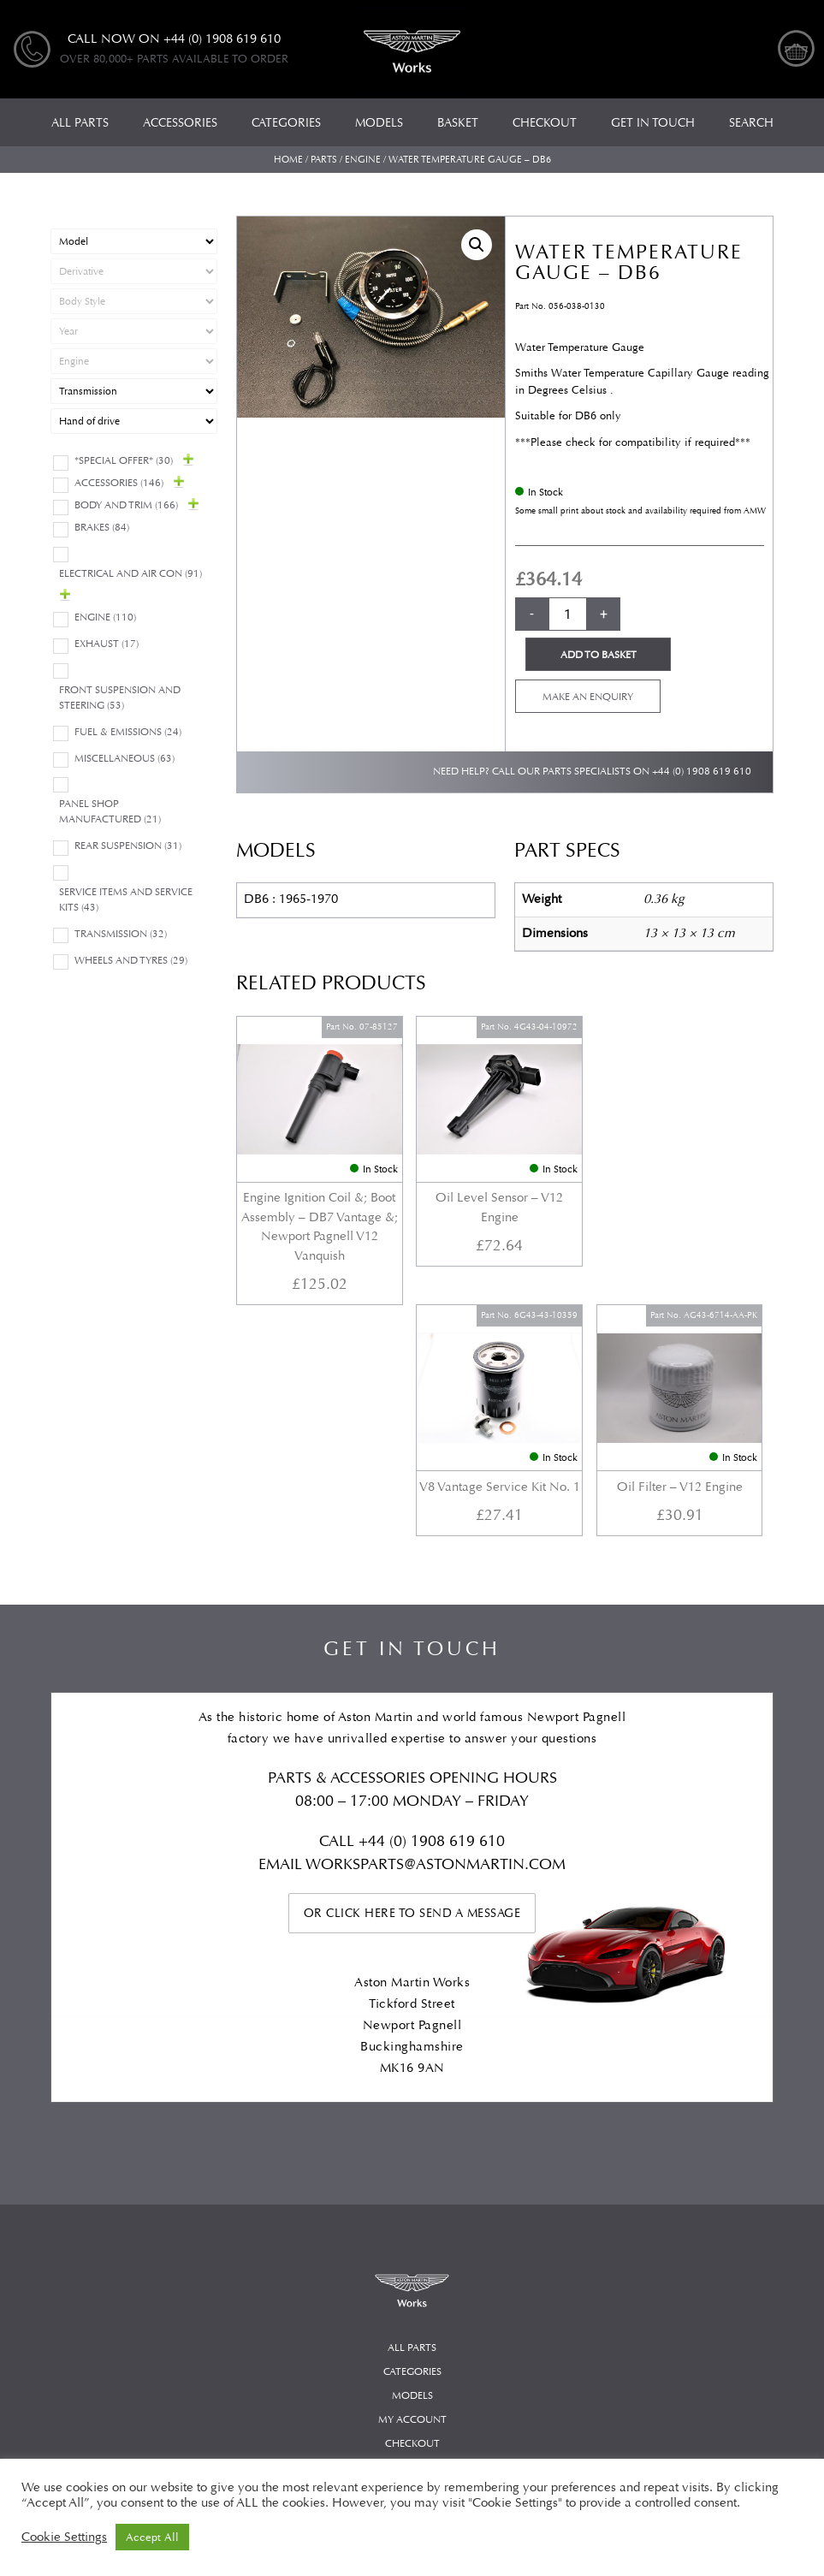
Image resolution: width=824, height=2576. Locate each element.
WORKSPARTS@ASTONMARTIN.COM (435, 1604)
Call (339, 1581)
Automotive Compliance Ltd (395, 2434)
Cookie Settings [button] (64, 2537)
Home (288, 159)
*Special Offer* (123, 460)
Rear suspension (127, 846)
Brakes (101, 527)
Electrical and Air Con (130, 573)
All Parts (412, 2087)
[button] (476, 244)
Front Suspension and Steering (120, 698)
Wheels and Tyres (130, 960)
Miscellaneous (124, 758)
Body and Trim (126, 505)
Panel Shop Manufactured (110, 812)
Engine (363, 159)
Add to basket (598, 655)
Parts (324, 159)
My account (412, 2159)
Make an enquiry (587, 697)
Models (412, 2135)
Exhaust (106, 644)
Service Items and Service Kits (126, 900)
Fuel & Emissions (127, 732)
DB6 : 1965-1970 (291, 899)
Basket (412, 2207)
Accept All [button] (152, 2537)
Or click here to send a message (412, 1653)
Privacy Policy (412, 2231)
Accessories (118, 483)
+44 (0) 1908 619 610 (701, 771)
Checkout (412, 2183)
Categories (412, 2111)
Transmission (120, 934)
